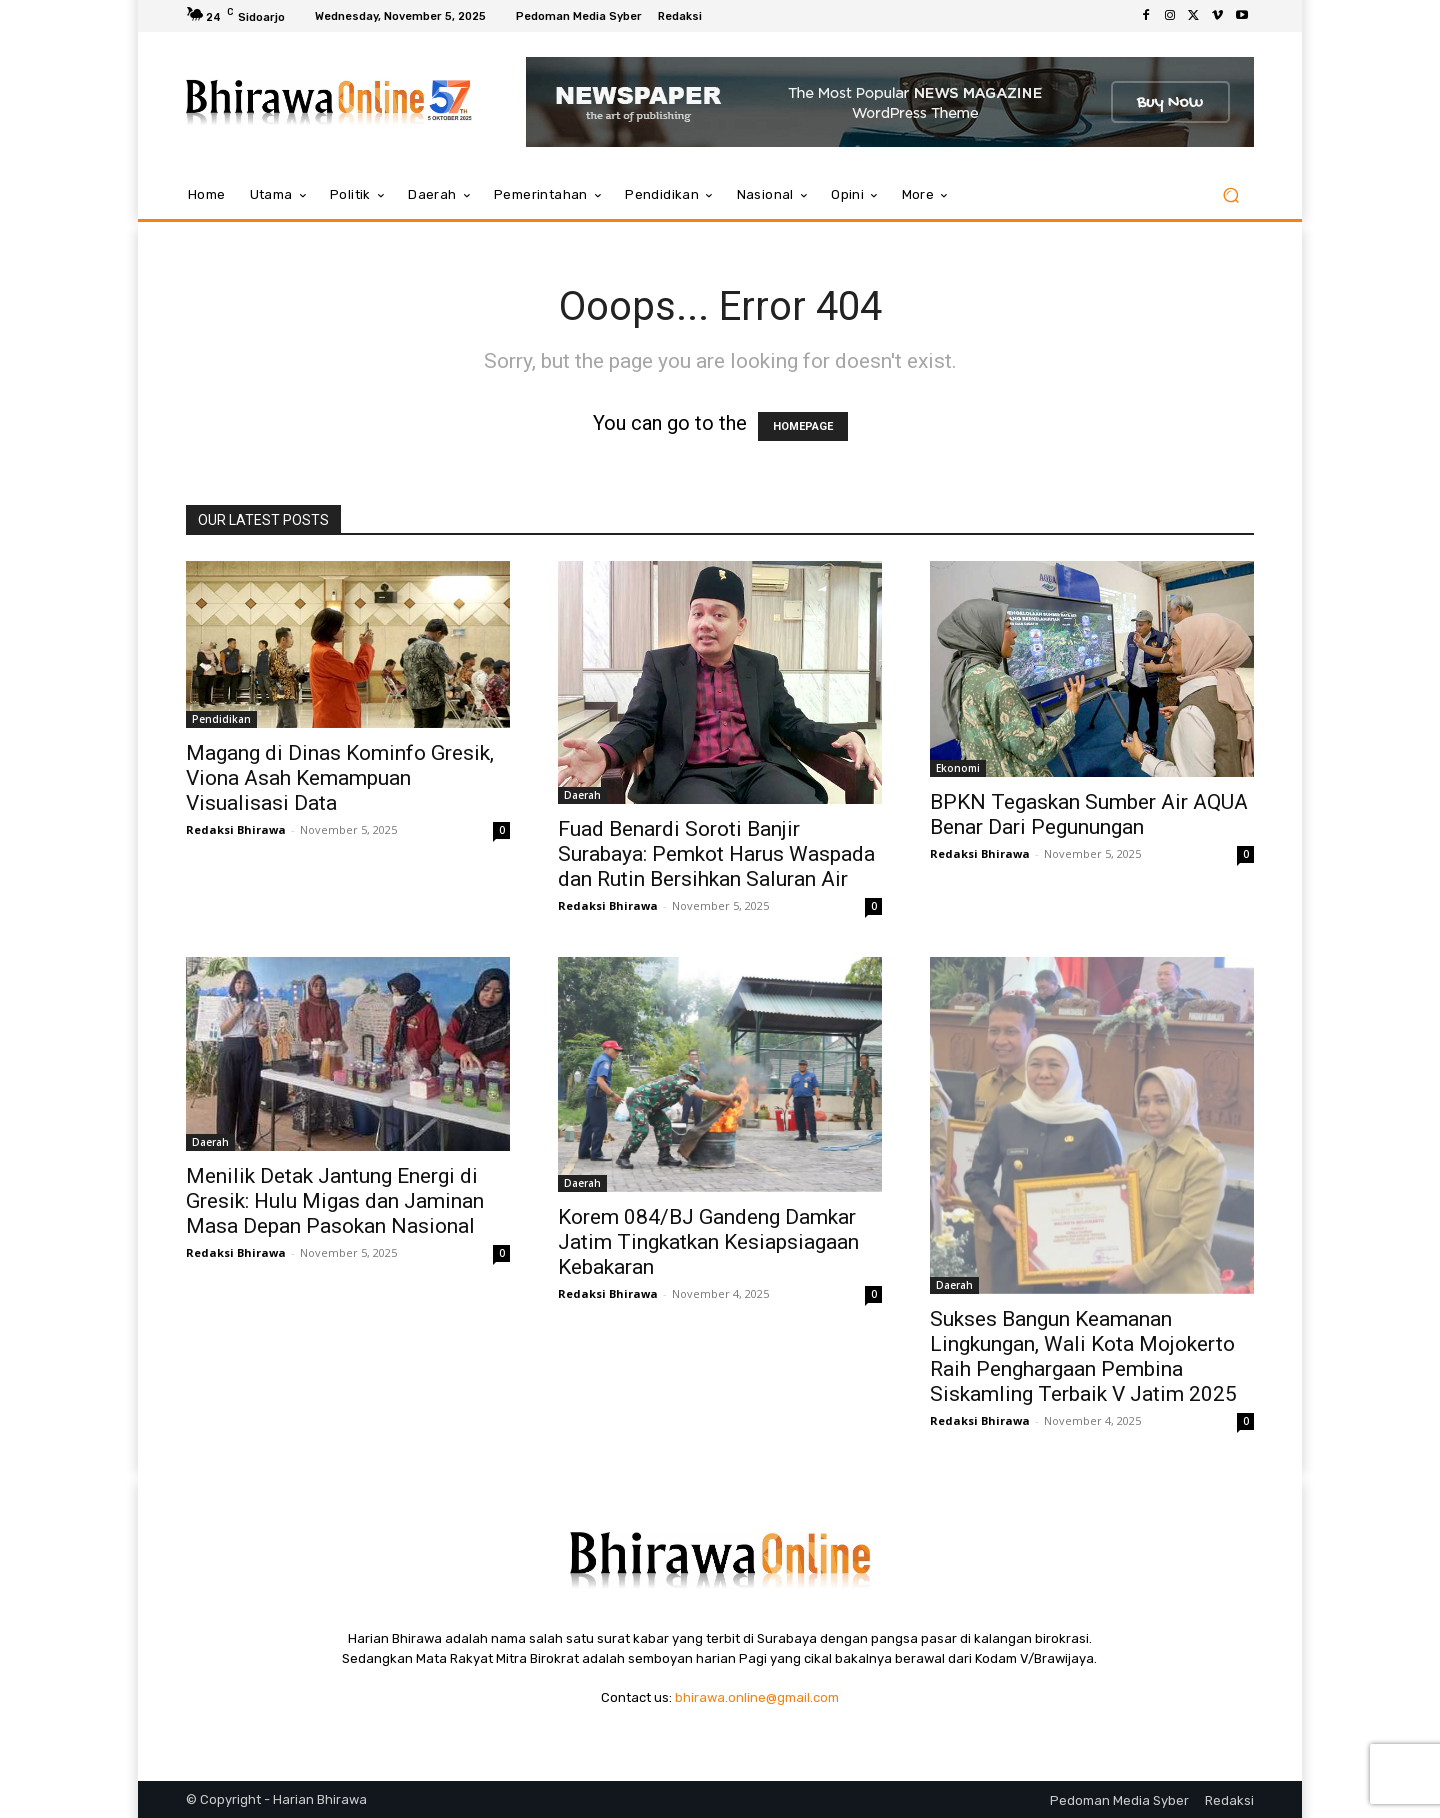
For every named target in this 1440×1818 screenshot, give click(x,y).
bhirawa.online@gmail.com (757, 1697)
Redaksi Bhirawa (236, 829)
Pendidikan (221, 719)
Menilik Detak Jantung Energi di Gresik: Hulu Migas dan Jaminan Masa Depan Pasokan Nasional (335, 1201)
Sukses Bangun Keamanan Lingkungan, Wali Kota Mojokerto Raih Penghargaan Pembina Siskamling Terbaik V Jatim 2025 (1083, 1356)
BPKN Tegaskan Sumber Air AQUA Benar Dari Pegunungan (1089, 814)
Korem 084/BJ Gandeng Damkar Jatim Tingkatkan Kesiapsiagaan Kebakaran (708, 1242)
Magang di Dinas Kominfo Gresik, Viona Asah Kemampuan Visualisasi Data (340, 778)
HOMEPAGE (803, 426)
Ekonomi (958, 768)
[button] (1230, 195)
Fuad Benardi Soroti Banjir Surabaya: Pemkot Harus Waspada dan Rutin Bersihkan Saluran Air (716, 854)
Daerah (582, 795)
